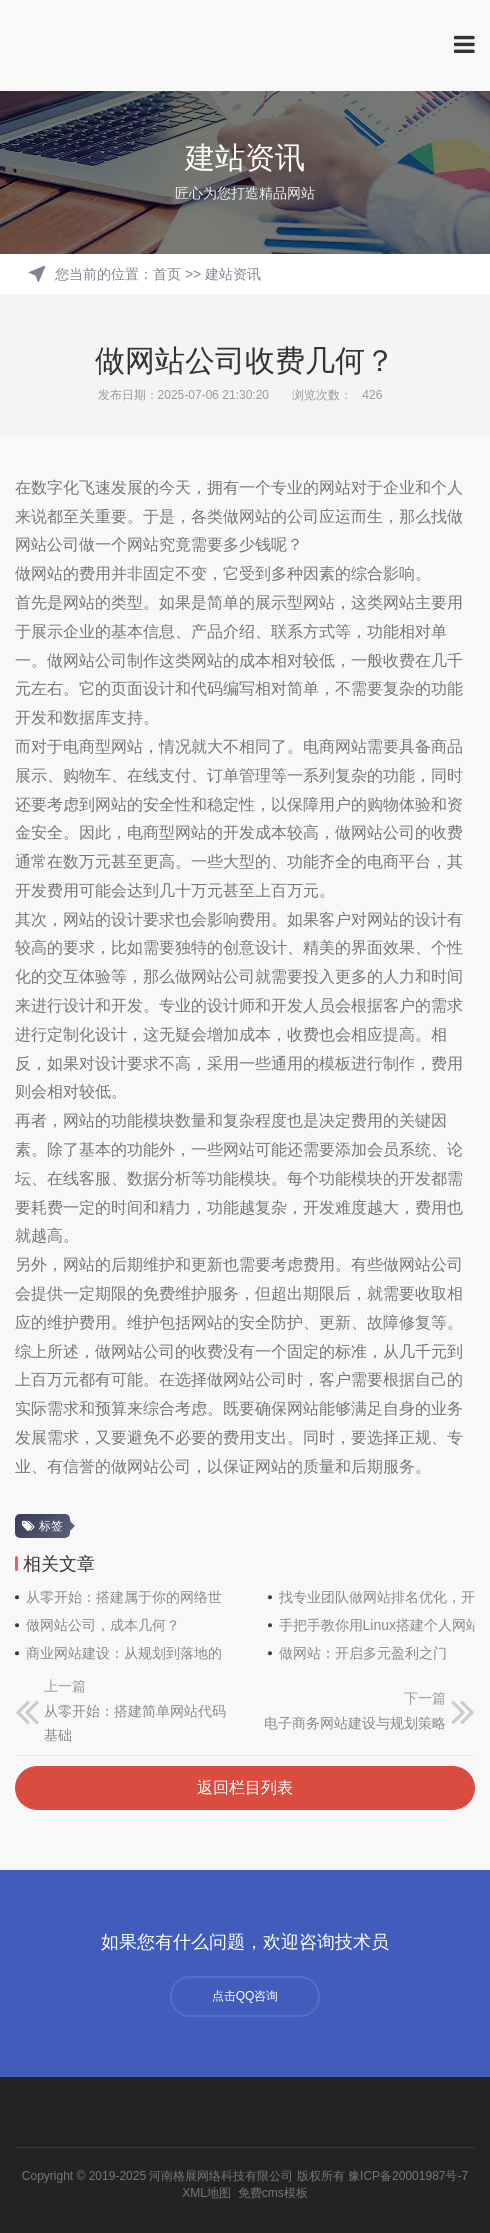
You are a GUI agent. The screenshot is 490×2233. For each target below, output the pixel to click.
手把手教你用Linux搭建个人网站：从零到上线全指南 (377, 1625)
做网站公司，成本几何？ (103, 1625)
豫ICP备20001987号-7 (408, 2176)
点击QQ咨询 (245, 1996)
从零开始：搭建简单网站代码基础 (135, 1723)
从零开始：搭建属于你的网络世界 (124, 1597)
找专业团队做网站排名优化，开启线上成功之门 (377, 1597)
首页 (167, 274)
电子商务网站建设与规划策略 (355, 1723)
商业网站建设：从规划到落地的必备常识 (124, 1653)
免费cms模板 (273, 2193)
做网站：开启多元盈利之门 (363, 1653)
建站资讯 (233, 274)
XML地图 (206, 2193)
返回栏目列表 (245, 1787)
